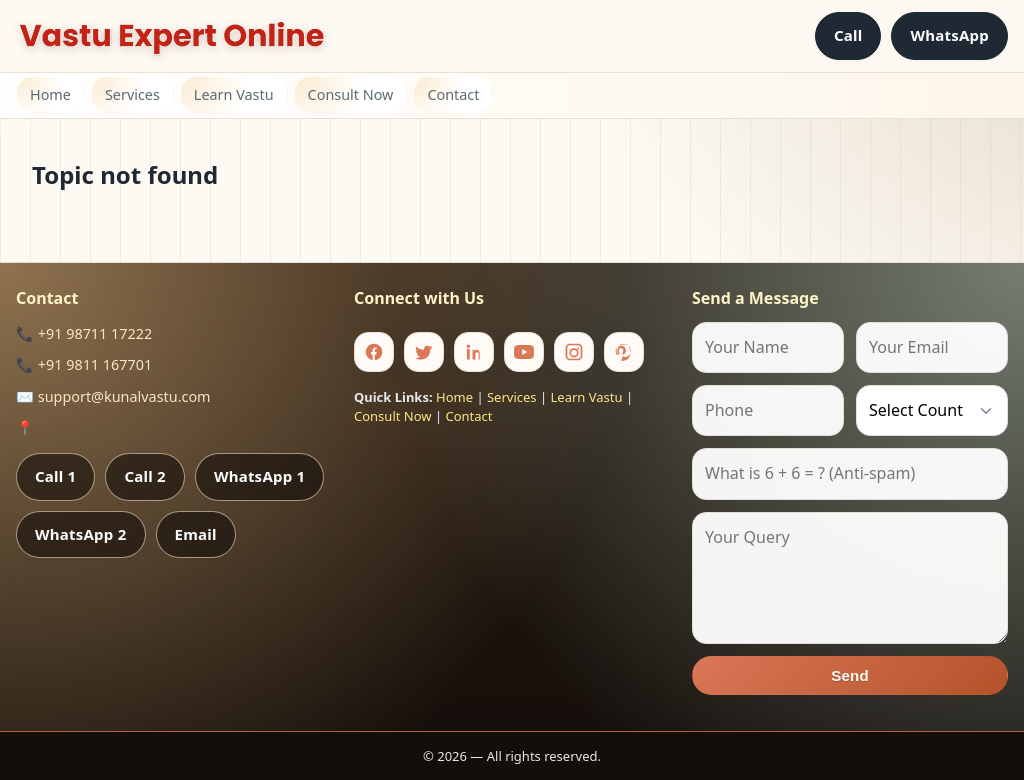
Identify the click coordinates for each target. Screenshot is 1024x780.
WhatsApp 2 (81, 534)
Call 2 (144, 476)
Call (848, 35)
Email (196, 534)
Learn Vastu (234, 94)
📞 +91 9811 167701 (84, 364)
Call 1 (55, 476)
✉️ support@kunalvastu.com (113, 396)
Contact (453, 94)
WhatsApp (949, 35)
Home (50, 94)
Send (850, 675)
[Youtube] (524, 352)
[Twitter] (424, 352)
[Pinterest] (624, 352)
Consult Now (351, 94)
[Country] (932, 410)
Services (132, 94)
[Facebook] (374, 352)
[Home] (172, 36)
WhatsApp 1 (260, 476)
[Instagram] (574, 352)
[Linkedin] (474, 352)
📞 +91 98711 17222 (84, 333)
